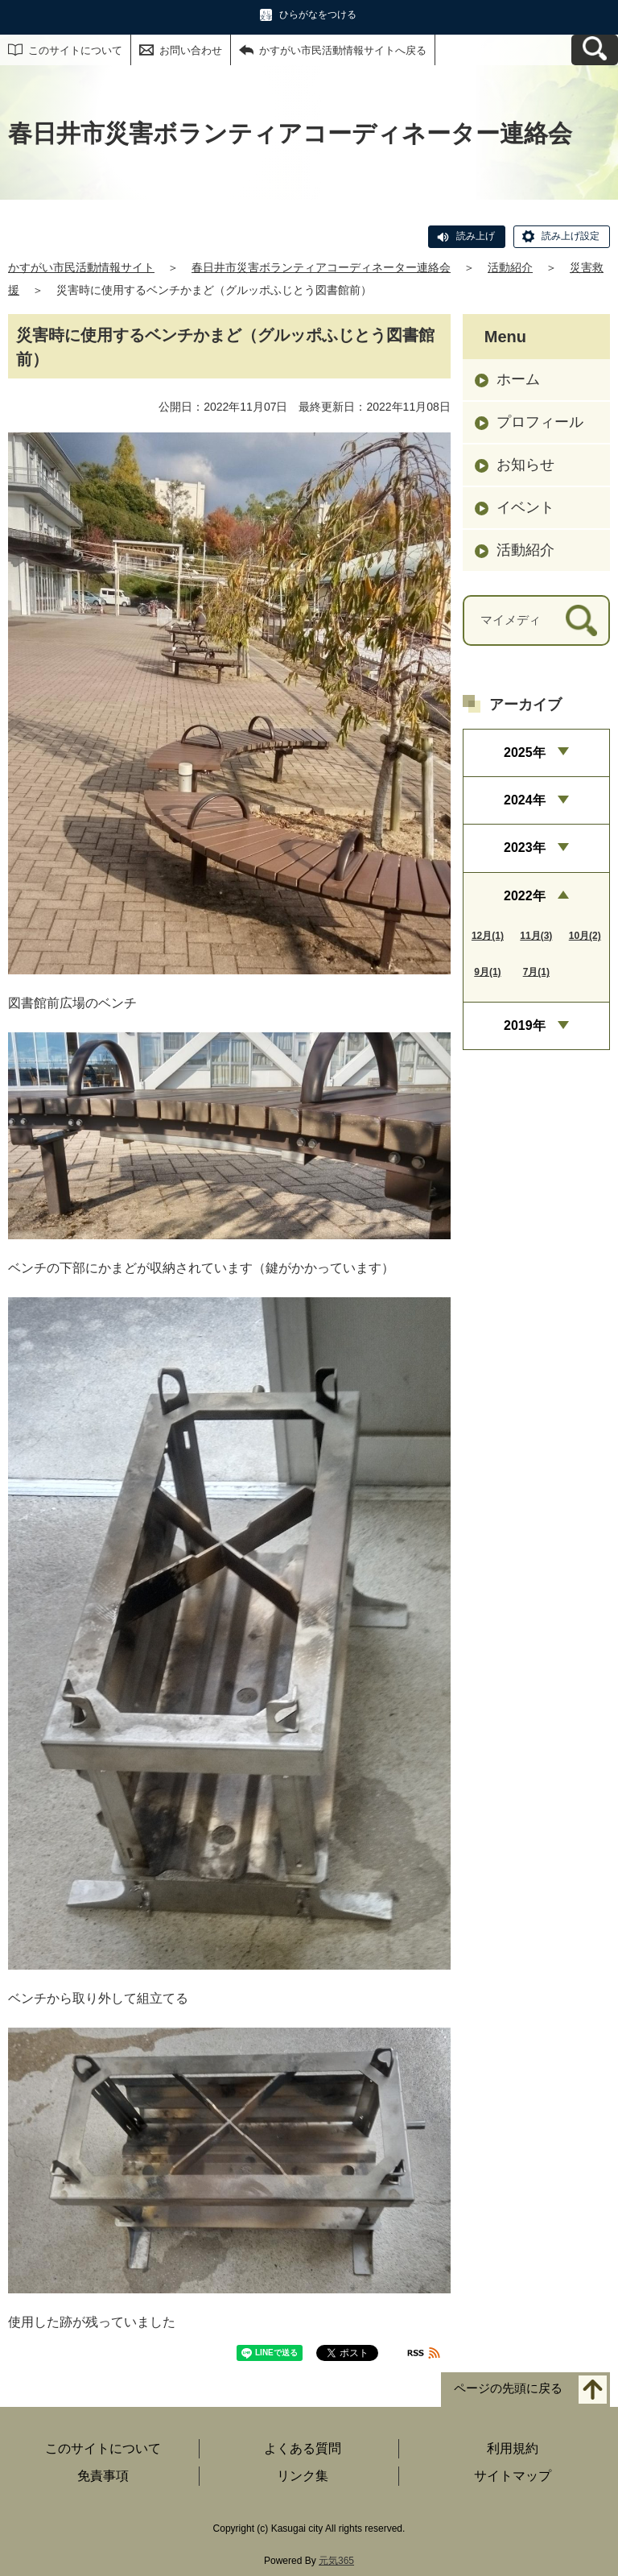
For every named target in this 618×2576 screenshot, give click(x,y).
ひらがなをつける (317, 14)
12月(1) (488, 935)
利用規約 (512, 2448)
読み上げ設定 (570, 236)
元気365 (336, 2560)
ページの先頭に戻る (508, 2388)
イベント (525, 507)
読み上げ (475, 236)
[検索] (581, 620)
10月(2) (585, 935)
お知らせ (525, 465)
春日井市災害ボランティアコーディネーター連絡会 (321, 267)
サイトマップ (512, 2476)
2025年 (525, 752)
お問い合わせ (190, 50)
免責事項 (103, 2476)
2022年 (525, 896)
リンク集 (302, 2476)
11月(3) (536, 935)
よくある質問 (302, 2448)
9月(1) (487, 972)
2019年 (525, 1025)
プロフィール (539, 422)
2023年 (525, 847)
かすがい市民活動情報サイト (81, 267)
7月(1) (536, 972)
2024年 (525, 800)
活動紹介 (510, 267)
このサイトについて (75, 50)
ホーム (518, 379)
